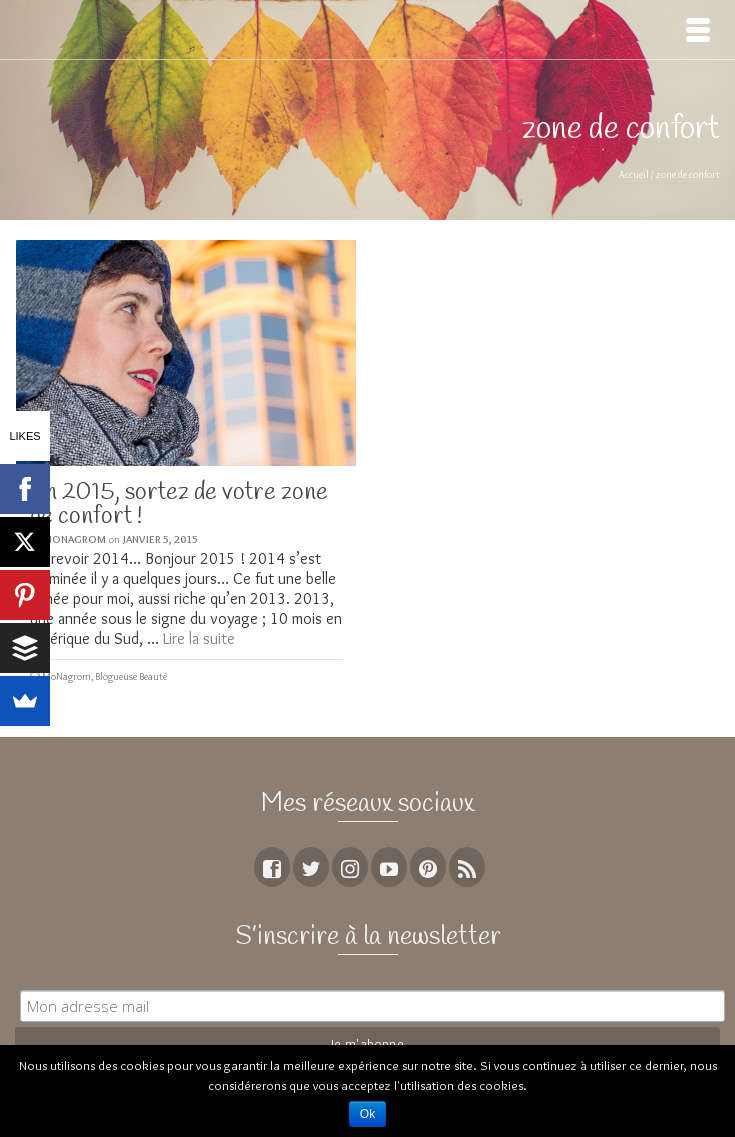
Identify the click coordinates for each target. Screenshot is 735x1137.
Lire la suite (199, 638)
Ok (367, 1114)
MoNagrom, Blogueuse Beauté (104, 676)
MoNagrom (74, 539)
